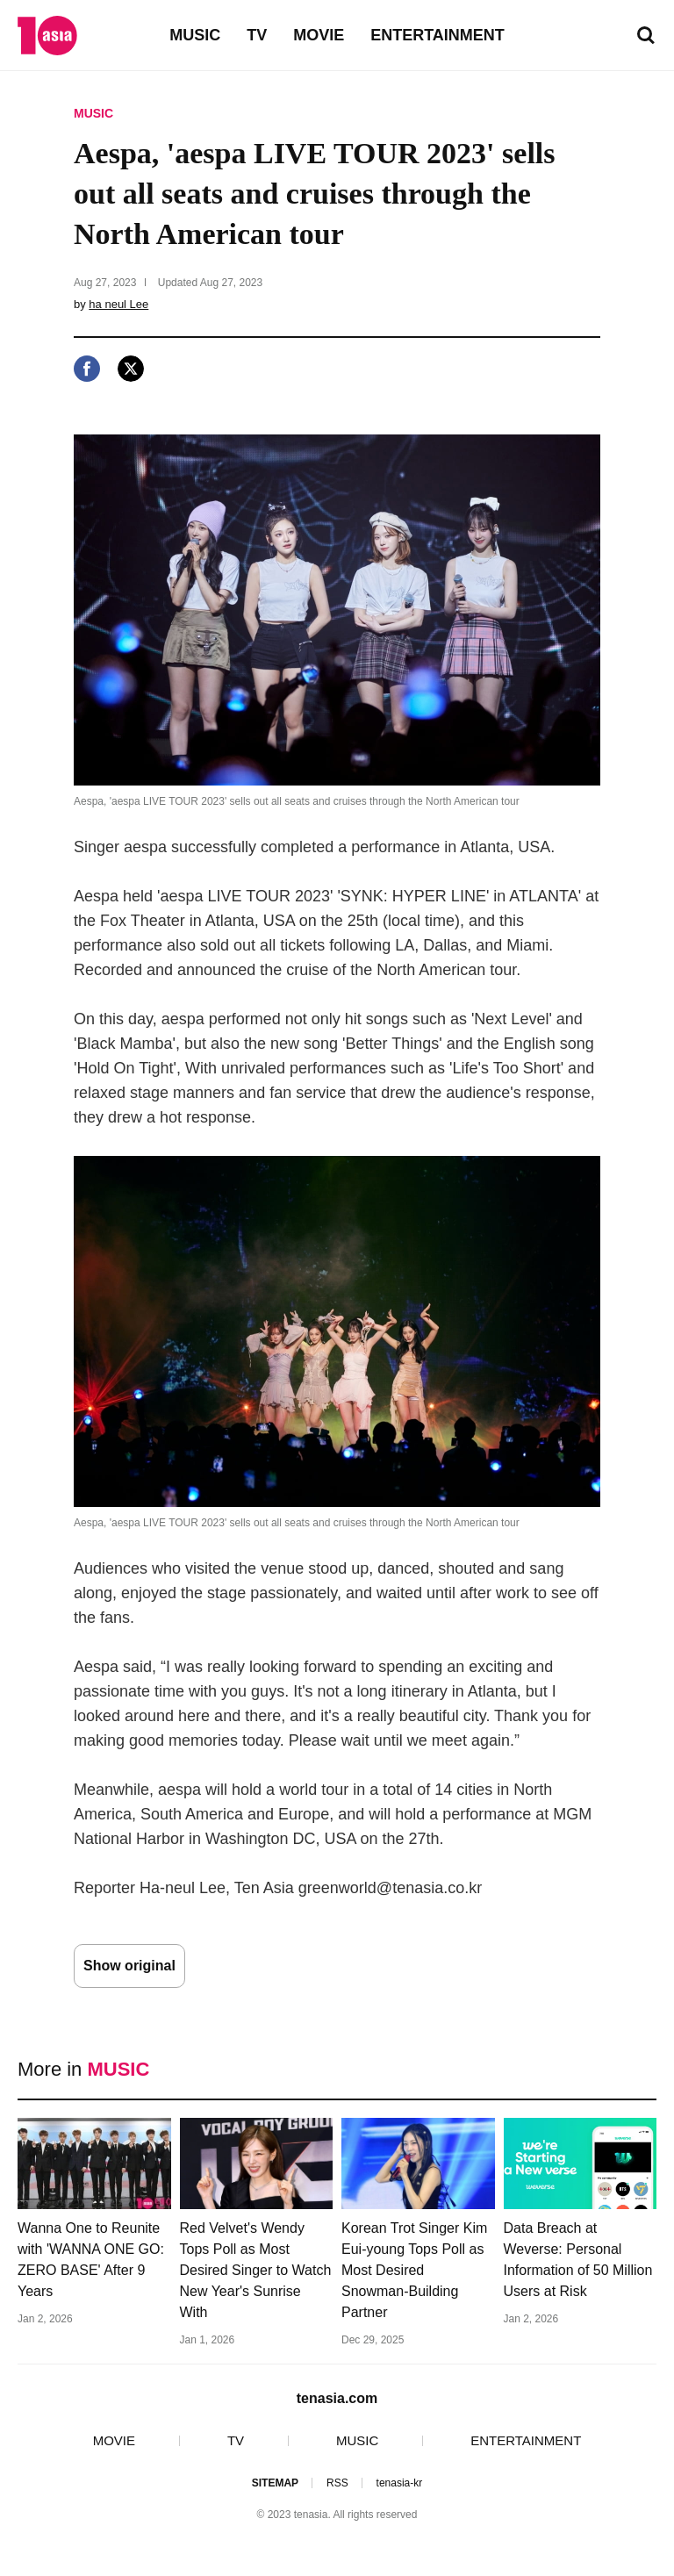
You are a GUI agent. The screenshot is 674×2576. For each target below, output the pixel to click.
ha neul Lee (118, 304)
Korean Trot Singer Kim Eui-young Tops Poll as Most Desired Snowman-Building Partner (414, 2270)
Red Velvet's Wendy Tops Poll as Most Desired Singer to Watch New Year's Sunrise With (256, 2270)
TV (257, 35)
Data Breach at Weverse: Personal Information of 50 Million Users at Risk (578, 2260)
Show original (129, 1965)
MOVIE (318, 35)
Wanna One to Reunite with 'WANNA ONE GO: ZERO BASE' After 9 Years (91, 2260)
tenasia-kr (399, 2483)
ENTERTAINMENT (437, 35)
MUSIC (194, 35)
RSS (337, 2483)
